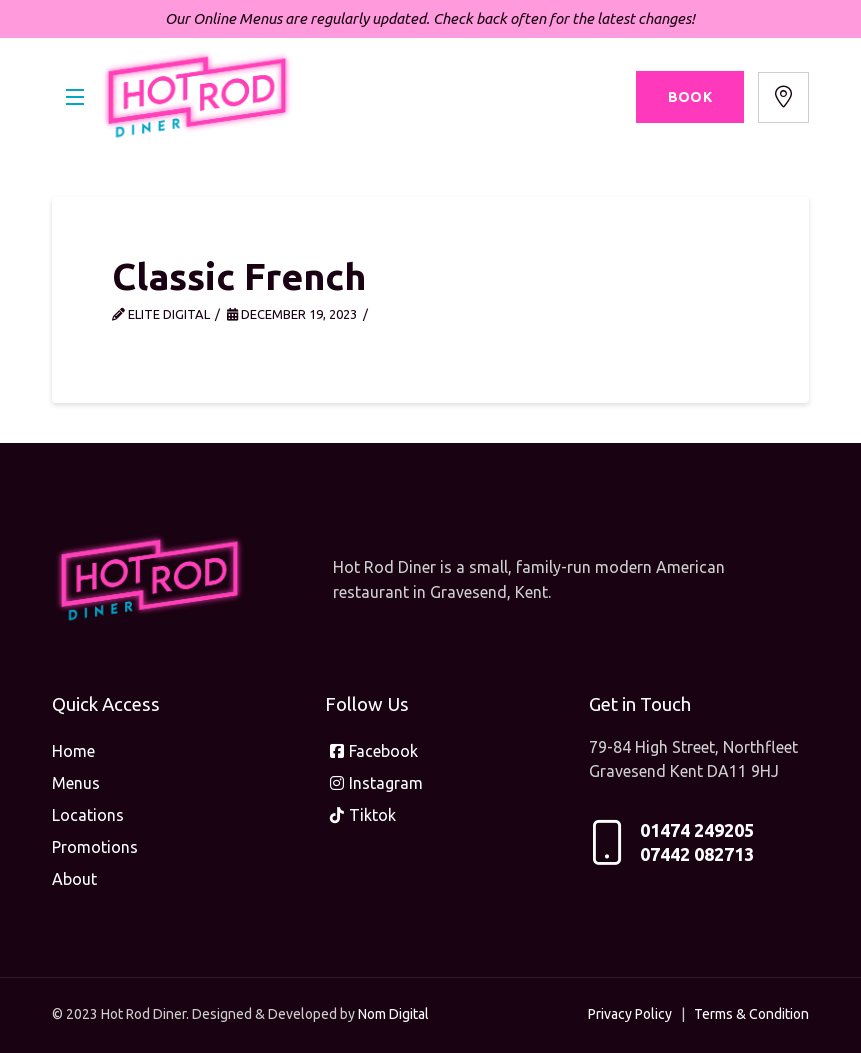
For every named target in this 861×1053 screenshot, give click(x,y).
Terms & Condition (751, 1014)
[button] (75, 97)
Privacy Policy (630, 1014)
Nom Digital (393, 1014)
